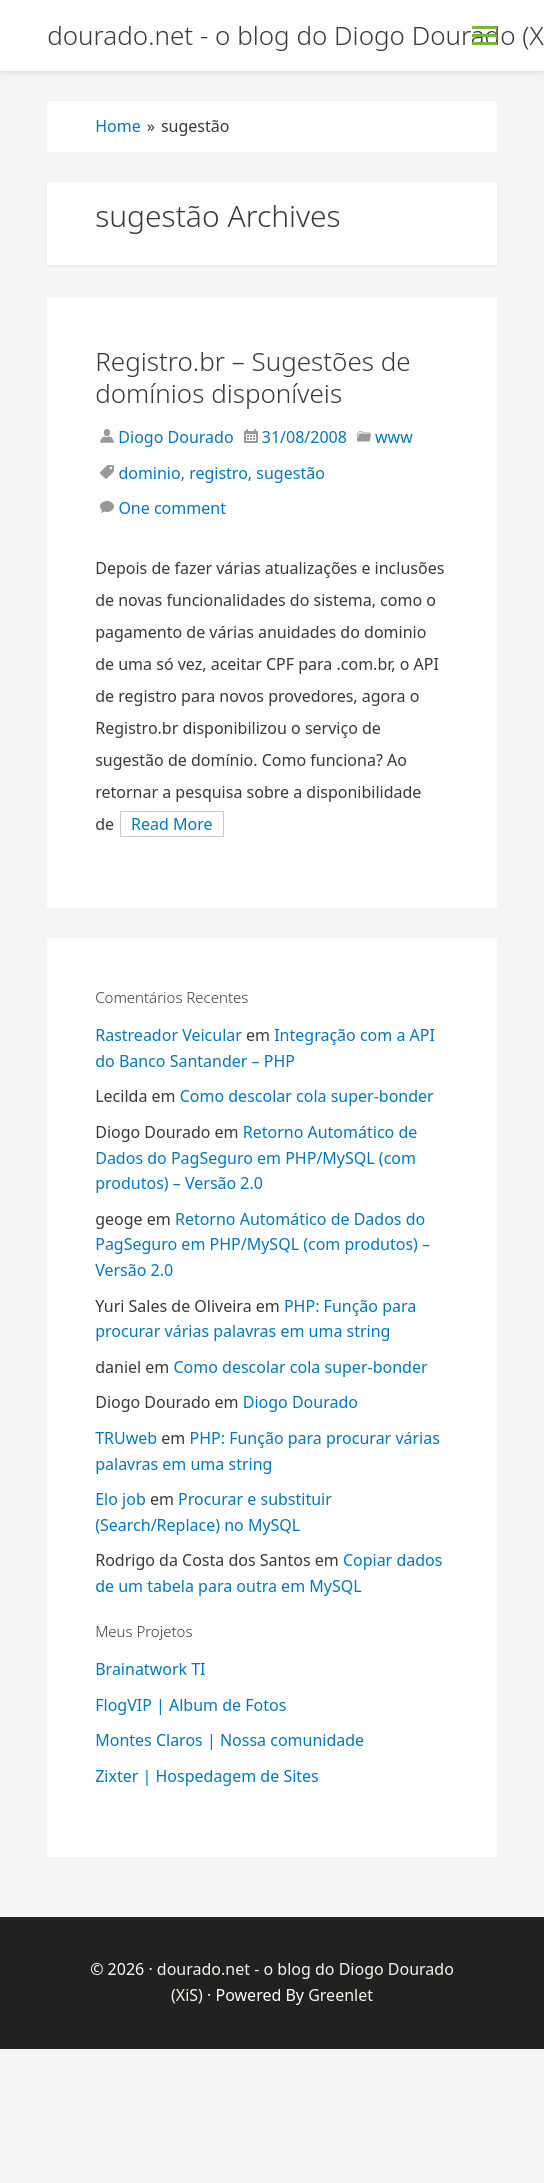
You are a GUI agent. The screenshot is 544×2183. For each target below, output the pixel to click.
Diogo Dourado (173, 437)
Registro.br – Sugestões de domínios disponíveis (252, 377)
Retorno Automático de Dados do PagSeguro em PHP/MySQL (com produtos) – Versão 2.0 (256, 1157)
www (394, 437)
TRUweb (126, 1438)
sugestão (290, 473)
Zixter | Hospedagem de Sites (207, 1776)
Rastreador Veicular (168, 1035)
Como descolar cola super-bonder (307, 1096)
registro (218, 473)
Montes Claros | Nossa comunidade (229, 1740)
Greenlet (340, 1995)
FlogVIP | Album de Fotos (190, 1705)
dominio (149, 473)
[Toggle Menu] (484, 35)
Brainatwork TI (150, 1669)
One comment (172, 508)
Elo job (120, 1499)
